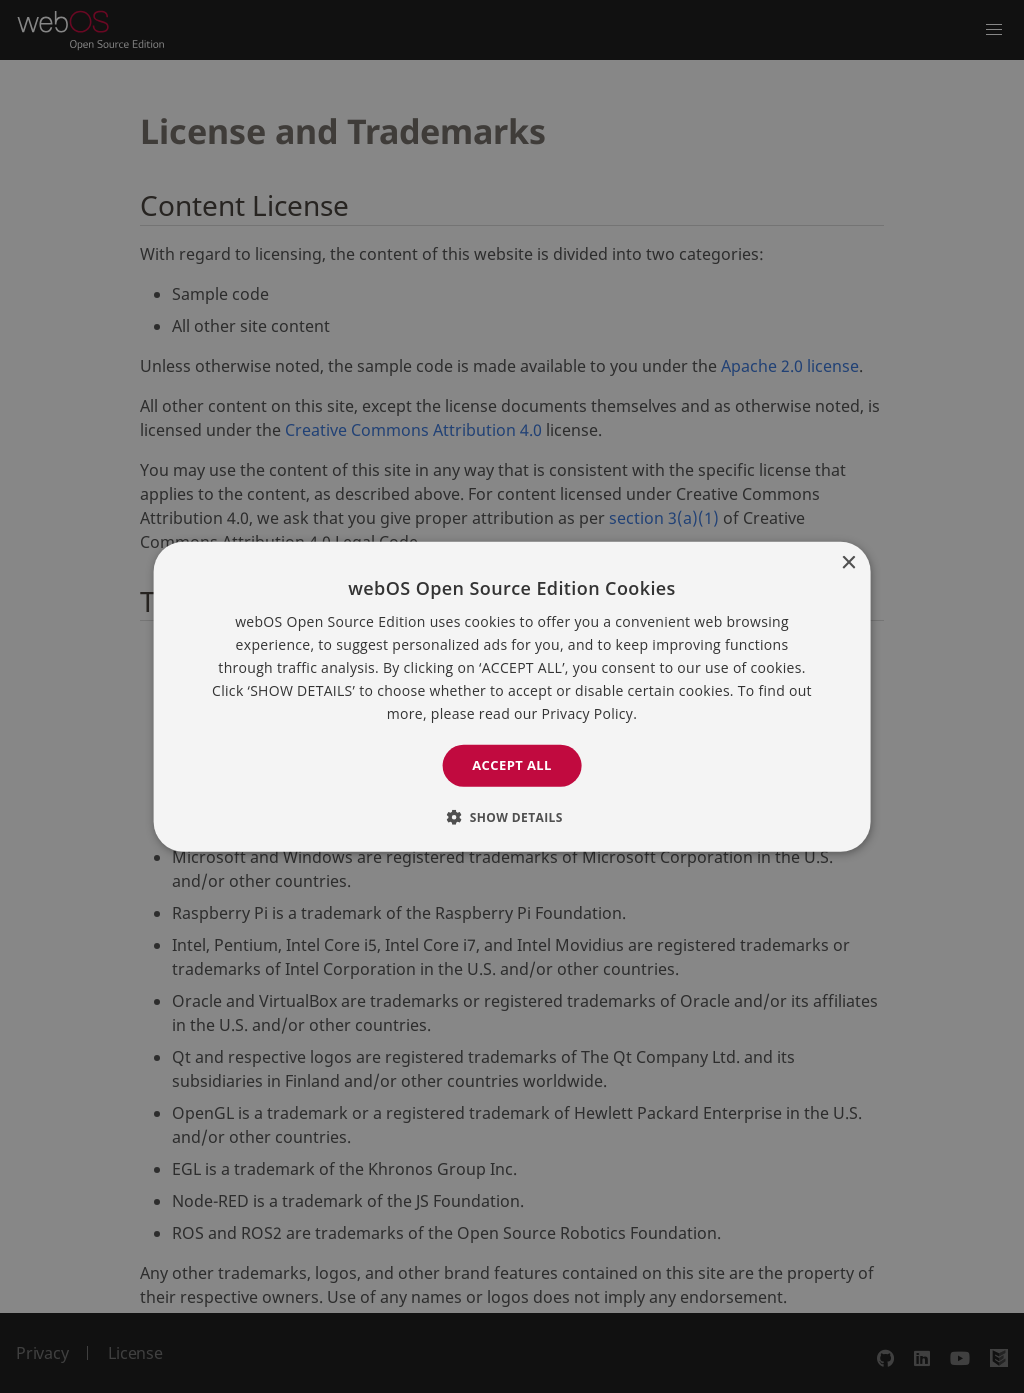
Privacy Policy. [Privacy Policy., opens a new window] (590, 713)
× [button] (847, 562)
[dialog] (512, 696)
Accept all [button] (512, 765)
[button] (512, 817)
